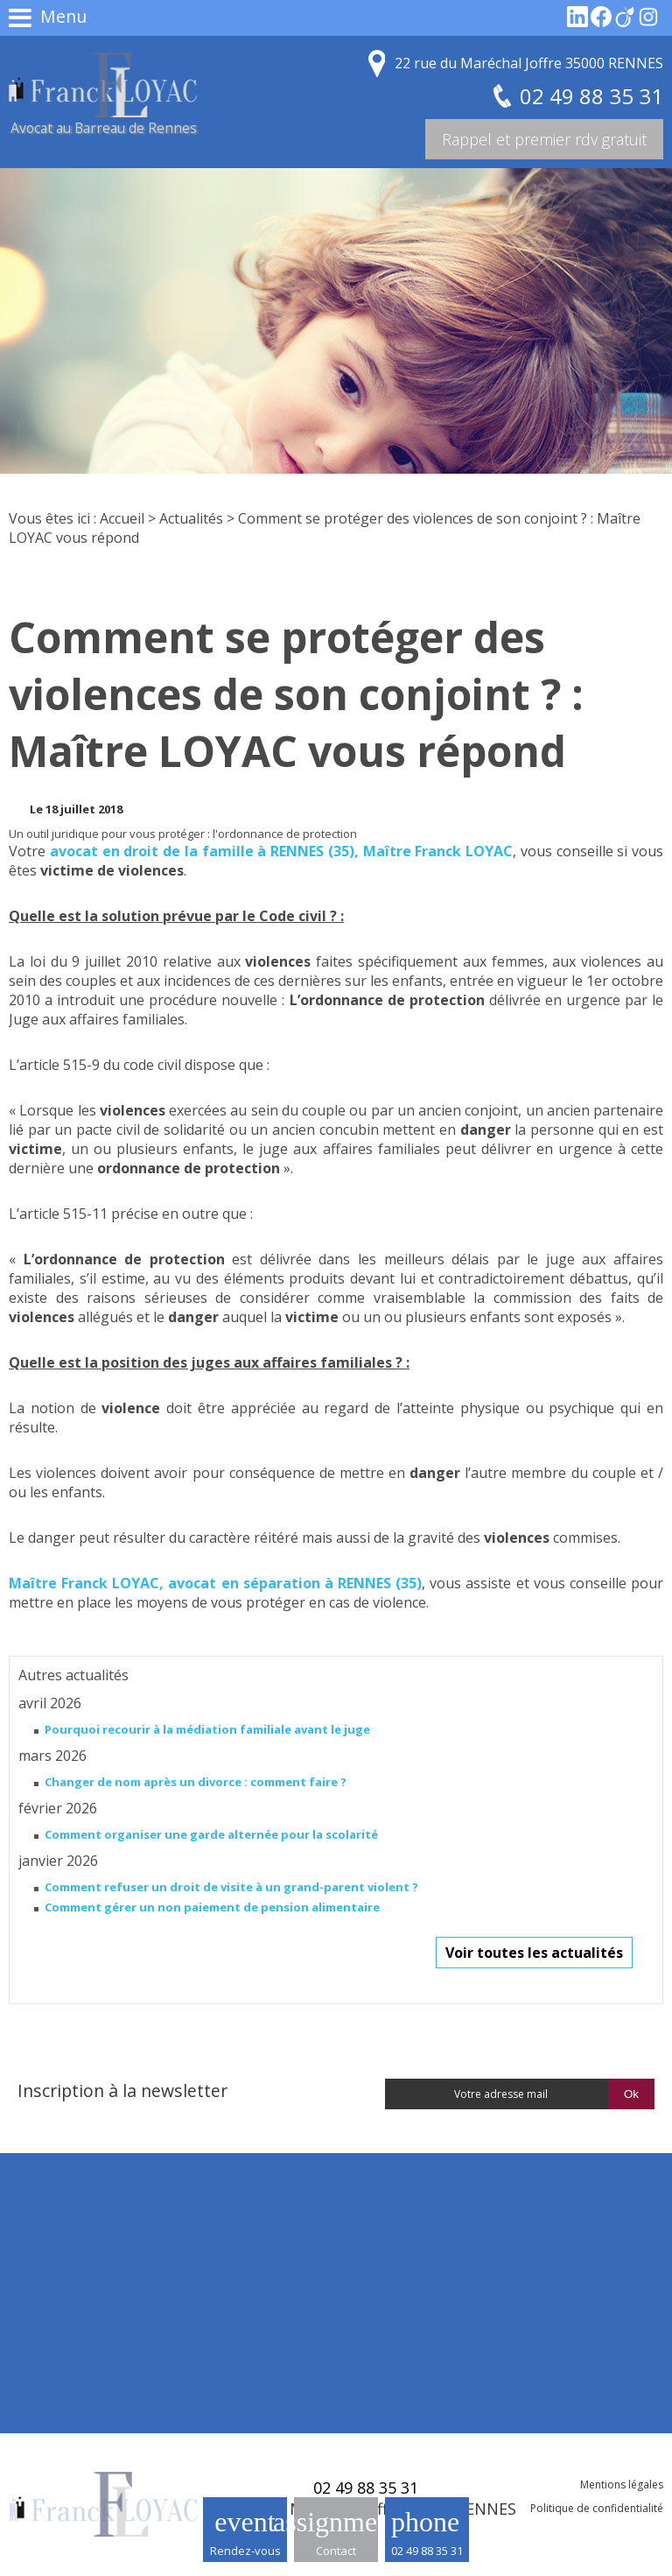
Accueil (122, 518)
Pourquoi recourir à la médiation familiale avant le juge (207, 1729)
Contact (336, 2550)
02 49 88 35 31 (427, 2550)
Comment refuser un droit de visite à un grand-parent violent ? (231, 1887)
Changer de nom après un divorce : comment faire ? (195, 1782)
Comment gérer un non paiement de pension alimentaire (212, 1907)
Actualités (191, 518)
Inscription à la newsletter (123, 2090)
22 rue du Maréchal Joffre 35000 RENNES (529, 63)
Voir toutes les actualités (534, 1952)
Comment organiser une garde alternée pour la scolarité (211, 1834)
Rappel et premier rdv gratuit (544, 139)
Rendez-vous (245, 2550)
